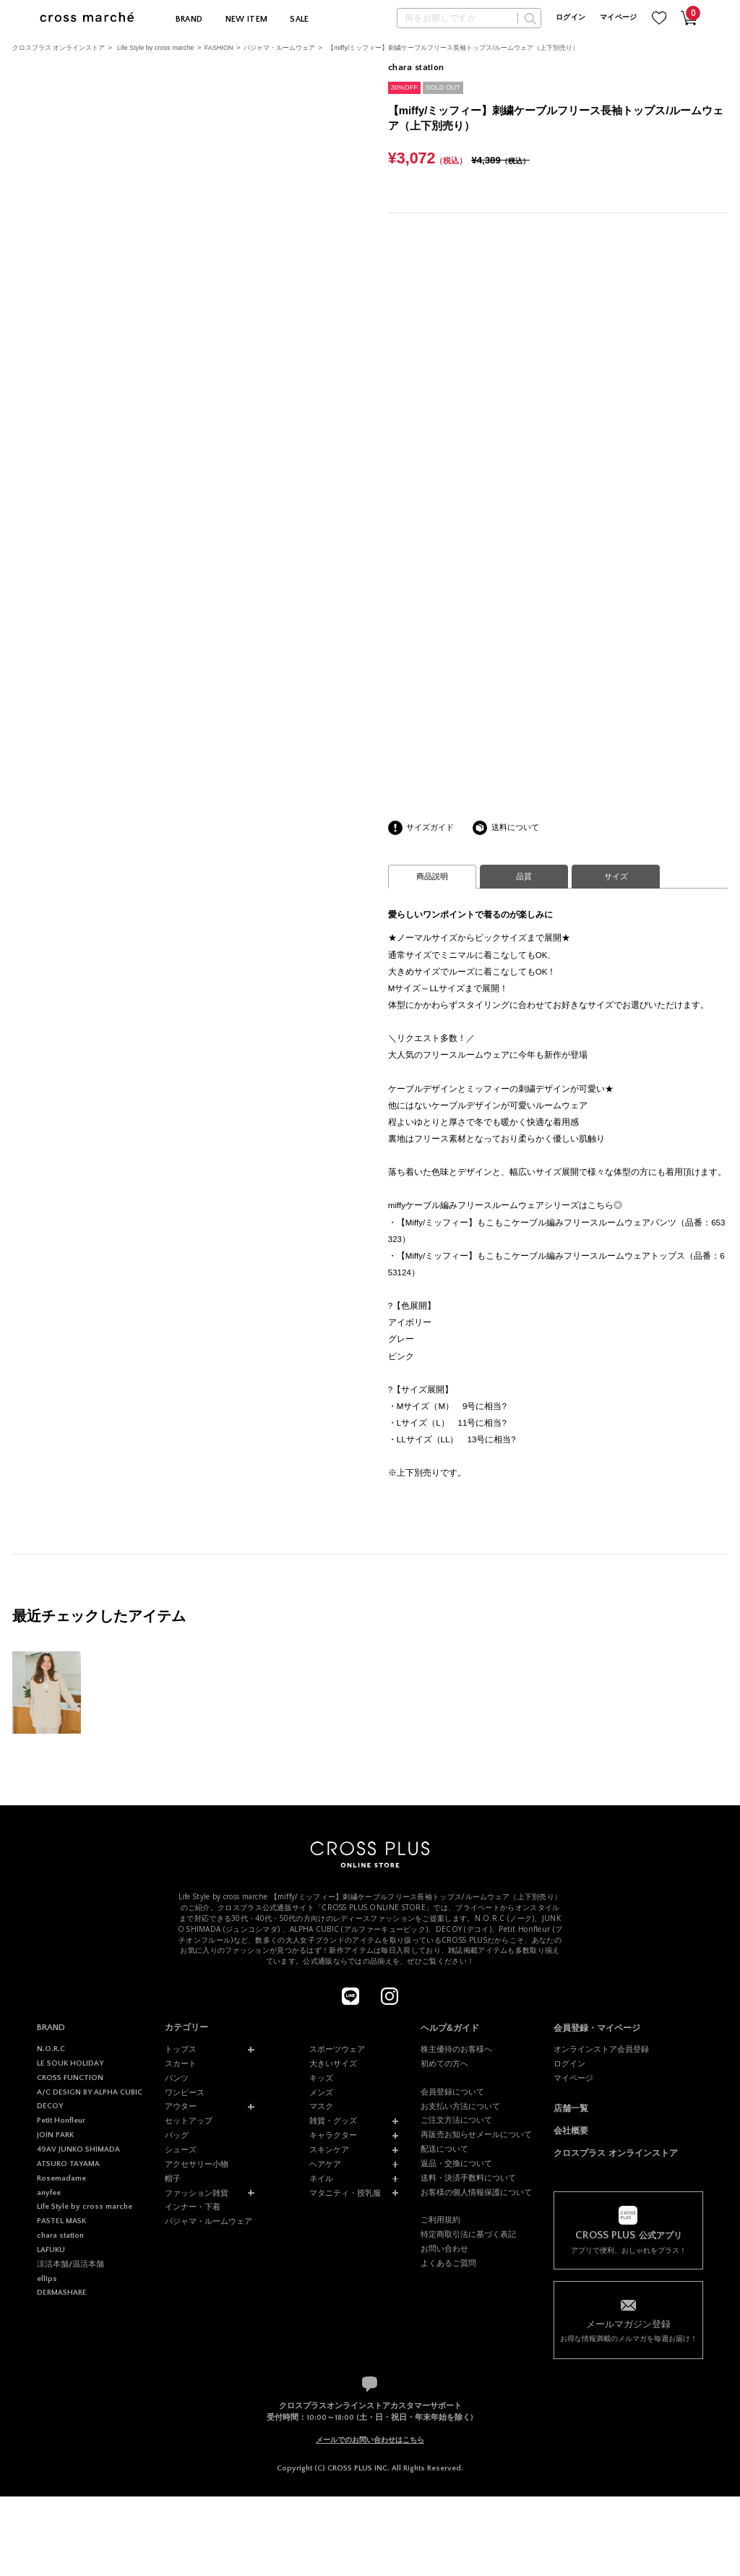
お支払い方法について (460, 2106)
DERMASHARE (62, 2292)
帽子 (173, 2178)
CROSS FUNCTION (70, 2078)
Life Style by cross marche (155, 47)
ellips (47, 2279)
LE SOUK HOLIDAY (70, 2063)
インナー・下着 (192, 2206)
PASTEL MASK (61, 2221)
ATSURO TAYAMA (68, 2164)
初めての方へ (444, 2063)
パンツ (177, 2078)
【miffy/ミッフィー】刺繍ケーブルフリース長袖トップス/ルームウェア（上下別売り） (453, 47)
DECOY (50, 2106)
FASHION (219, 47)
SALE (299, 19)
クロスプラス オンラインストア (59, 47)
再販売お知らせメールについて (476, 2134)
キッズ (321, 2078)
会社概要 (571, 2131)
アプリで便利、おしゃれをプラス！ (628, 2242)
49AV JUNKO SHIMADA (78, 2149)
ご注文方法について (456, 2119)
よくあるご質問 (448, 2263)
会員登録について (452, 2091)
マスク (321, 2106)
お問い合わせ (444, 2248)
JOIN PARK (55, 2135)
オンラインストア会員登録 (601, 2049)
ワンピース (185, 2092)
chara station (60, 2235)
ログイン (570, 18)
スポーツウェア (337, 2049)
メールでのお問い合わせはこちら (370, 2440)
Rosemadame (61, 2178)
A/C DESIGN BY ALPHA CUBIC (89, 2092)
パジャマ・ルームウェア (279, 47)
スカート (181, 2063)
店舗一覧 (571, 2108)
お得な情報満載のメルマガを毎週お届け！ (628, 2329)
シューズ (181, 2149)
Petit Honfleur (61, 2120)
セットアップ (188, 2120)
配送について (444, 2148)
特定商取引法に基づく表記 (468, 2234)
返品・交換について (456, 2163)
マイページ (618, 18)
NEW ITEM (246, 19)
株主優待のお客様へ (456, 2049)
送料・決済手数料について (468, 2177)
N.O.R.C (51, 2049)
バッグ (177, 2135)
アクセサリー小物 (196, 2164)
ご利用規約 (440, 2219)
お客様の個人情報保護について (476, 2192)
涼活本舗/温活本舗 (70, 2264)
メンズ (321, 2092)
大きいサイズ (333, 2063)
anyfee (49, 2192)
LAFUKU (51, 2250)
